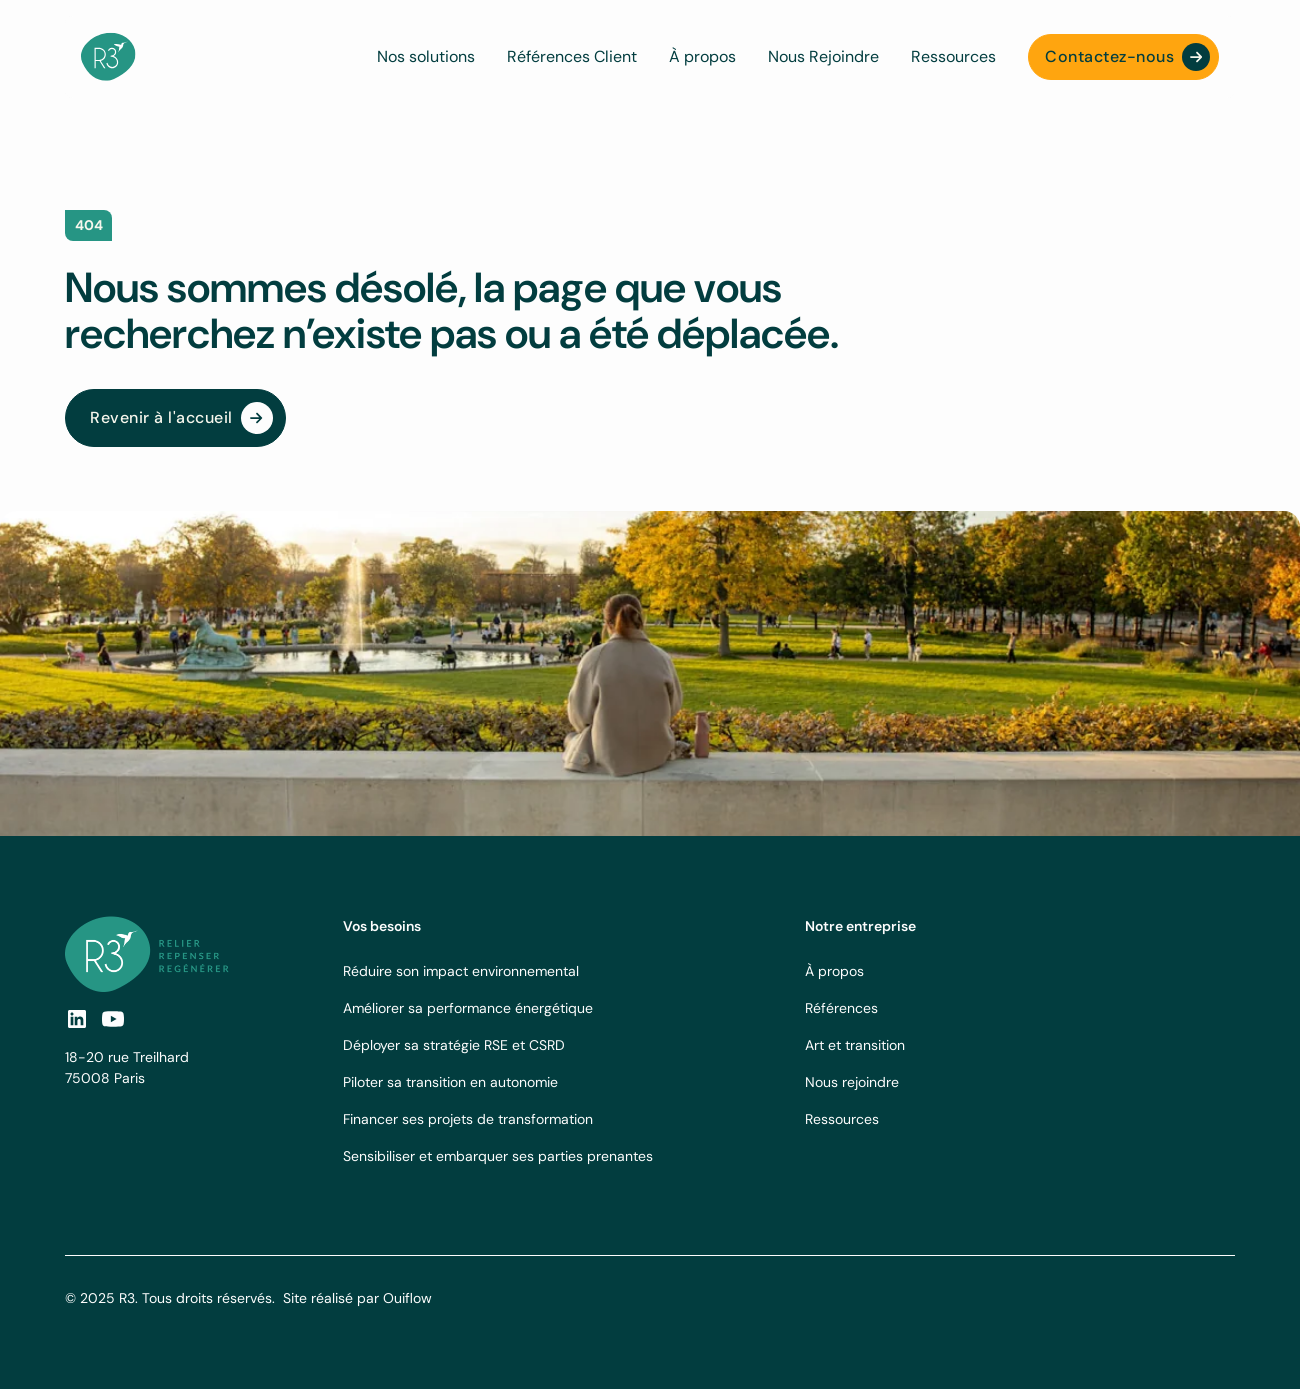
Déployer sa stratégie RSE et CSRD (454, 1045)
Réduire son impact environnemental (461, 971)
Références (841, 1008)
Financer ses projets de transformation (468, 1119)
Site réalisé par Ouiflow (357, 1298)
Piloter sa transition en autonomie (450, 1082)
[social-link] (113, 1019)
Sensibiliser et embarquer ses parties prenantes (498, 1156)
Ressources (953, 56)
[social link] (77, 1019)
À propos (702, 56)
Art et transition (855, 1045)
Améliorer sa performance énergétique (468, 1008)
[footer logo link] (147, 953)
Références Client (572, 56)
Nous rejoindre (852, 1082)
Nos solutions (426, 56)
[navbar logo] (108, 57)
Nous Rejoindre (823, 56)
